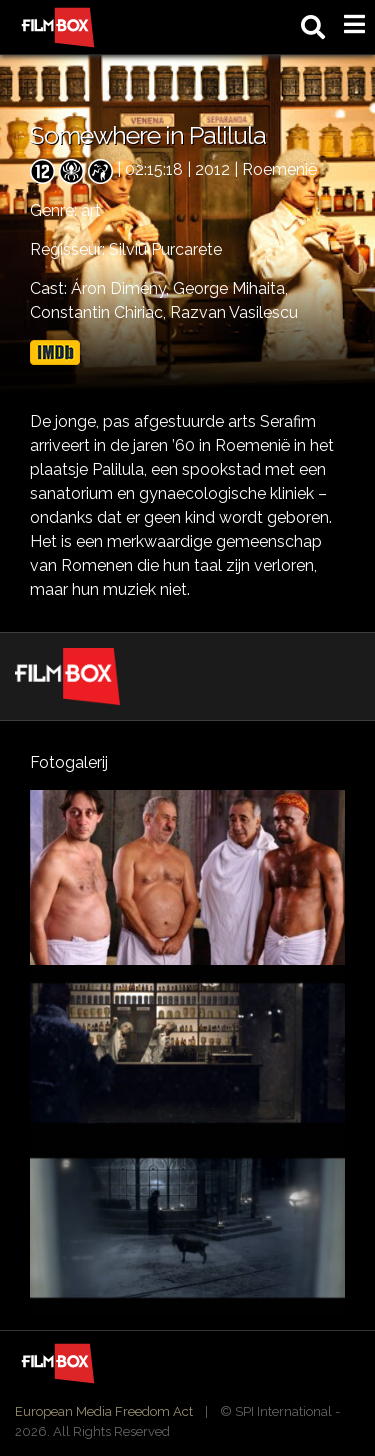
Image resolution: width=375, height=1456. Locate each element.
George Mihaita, (230, 288)
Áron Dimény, (122, 288)
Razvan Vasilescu (234, 312)
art (91, 210)
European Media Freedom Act (104, 1411)
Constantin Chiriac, (100, 312)
